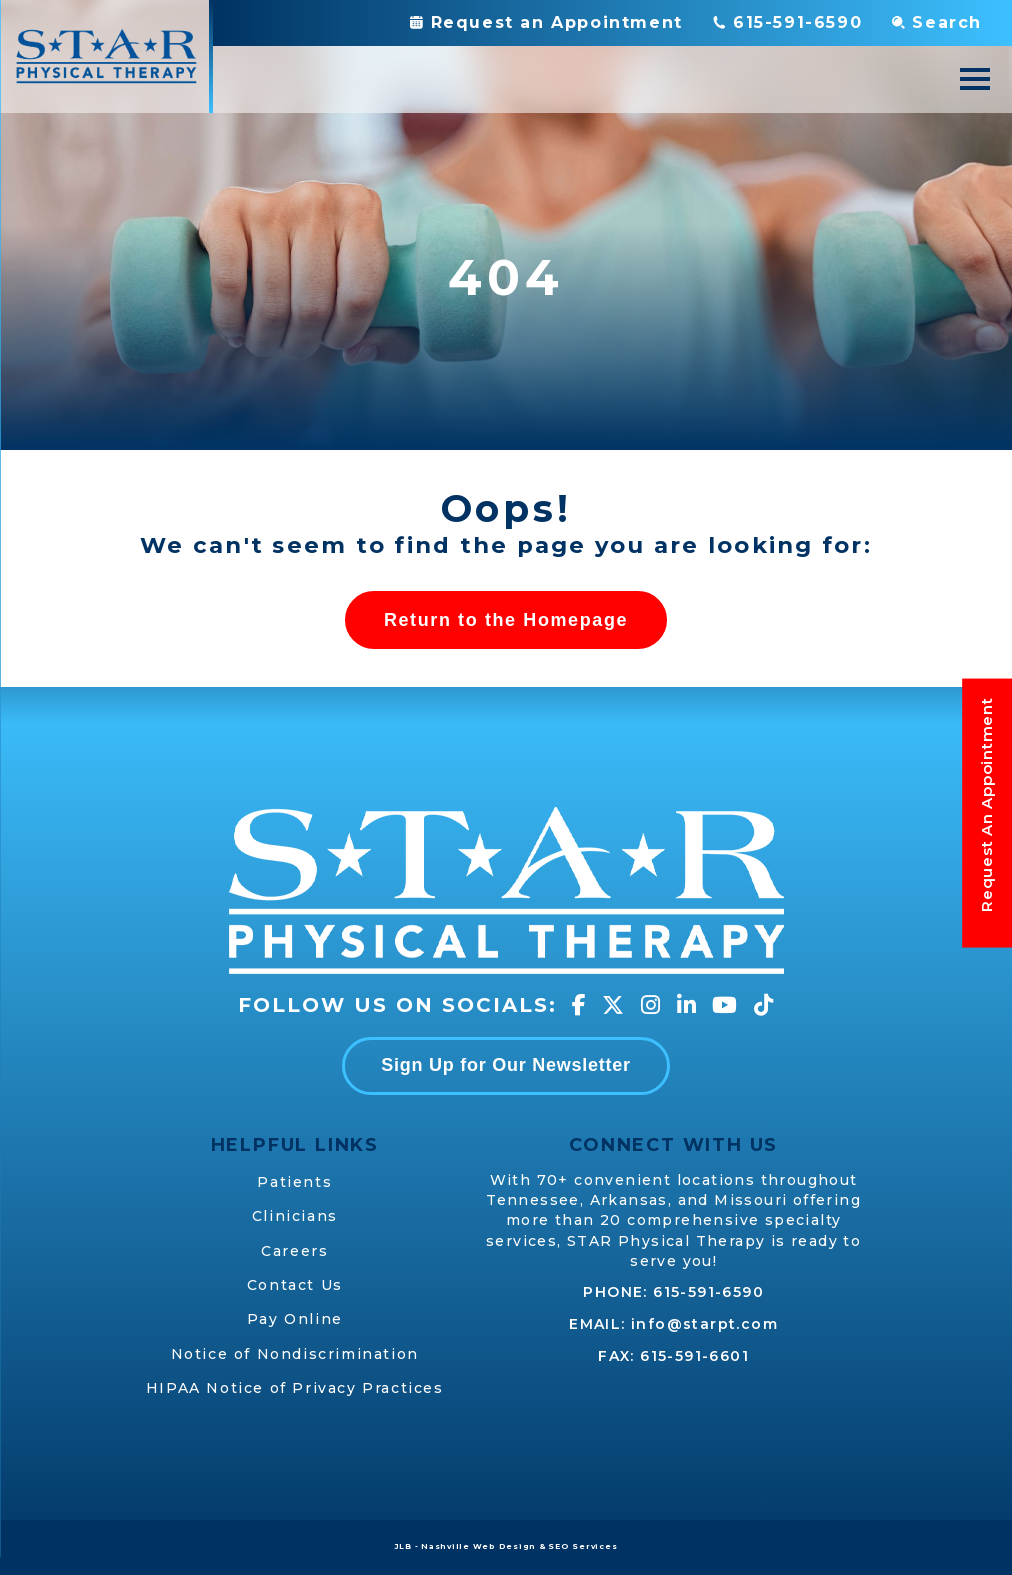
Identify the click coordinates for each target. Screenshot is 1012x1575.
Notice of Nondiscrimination (295, 1354)
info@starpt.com (704, 1324)
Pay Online (295, 1319)
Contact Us (295, 1285)
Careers (294, 1251)
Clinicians (295, 1216)
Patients (294, 1182)
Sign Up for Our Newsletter (506, 1065)
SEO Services (582, 1546)
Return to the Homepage (506, 620)
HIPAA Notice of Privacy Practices (295, 1388)
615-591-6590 (708, 1292)
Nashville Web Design (478, 1546)
